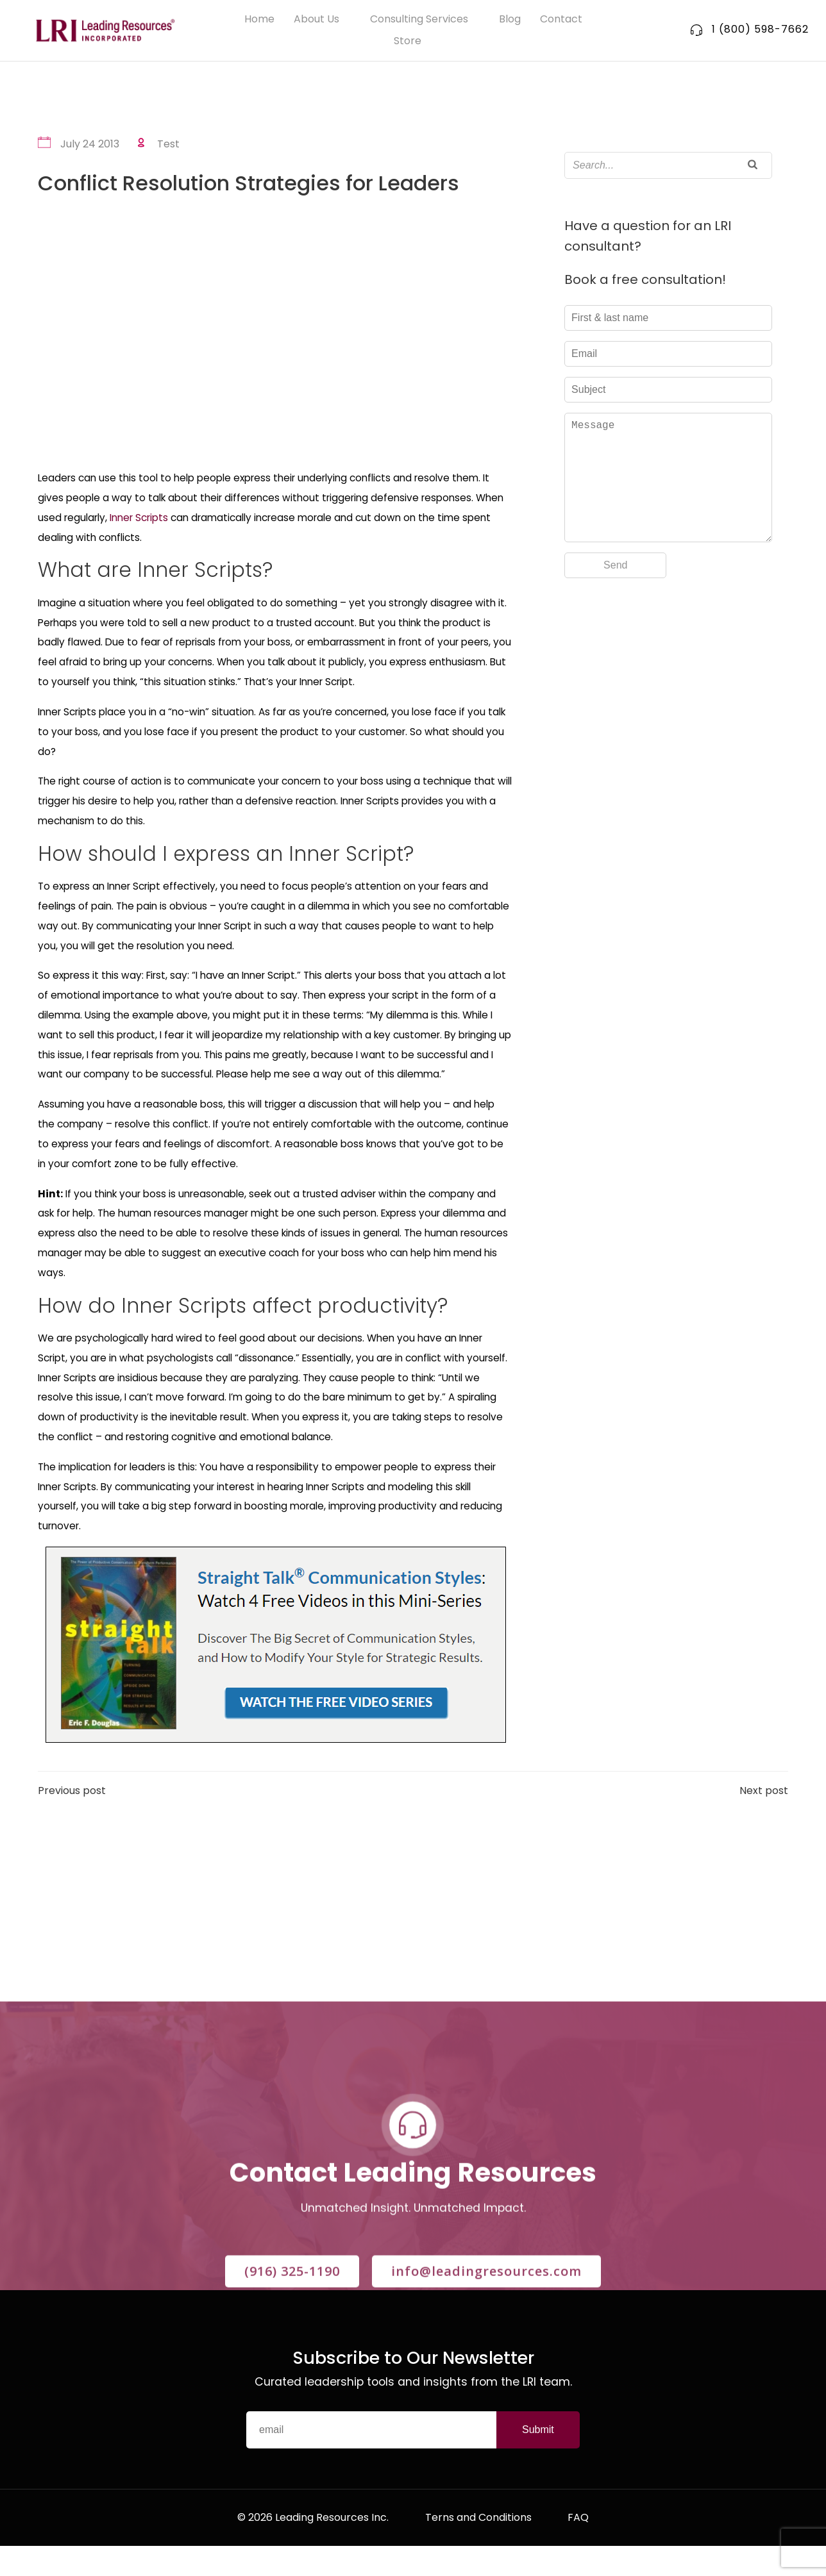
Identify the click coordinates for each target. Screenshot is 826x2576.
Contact (561, 20)
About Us (322, 20)
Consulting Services (425, 20)
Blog (510, 20)
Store (413, 42)
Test (157, 144)
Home (259, 20)
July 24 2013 (79, 144)
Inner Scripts (139, 518)
